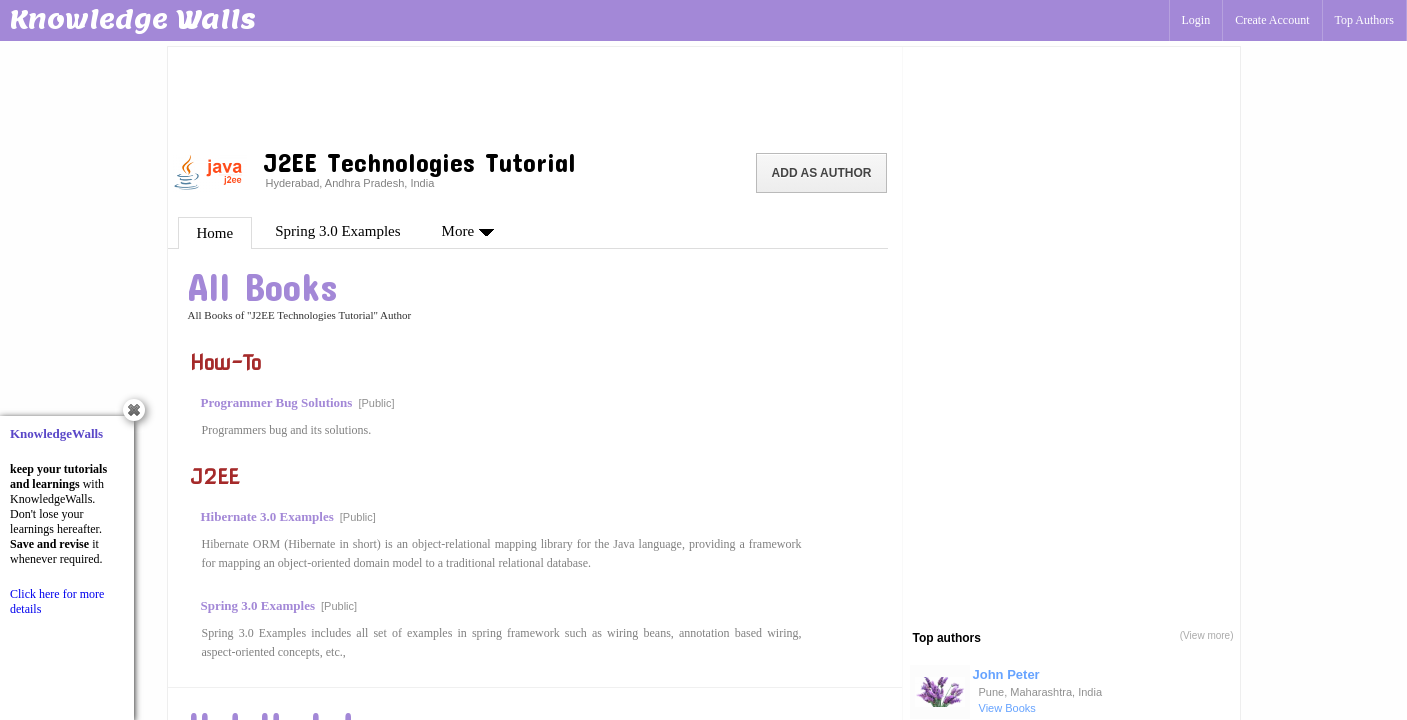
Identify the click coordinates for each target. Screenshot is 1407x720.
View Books (1007, 708)
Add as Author (822, 173)
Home (215, 233)
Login (1196, 20)
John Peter (1006, 674)
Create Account (1272, 20)
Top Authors (1365, 20)
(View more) (1207, 635)
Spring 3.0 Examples (337, 231)
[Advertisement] (535, 95)
